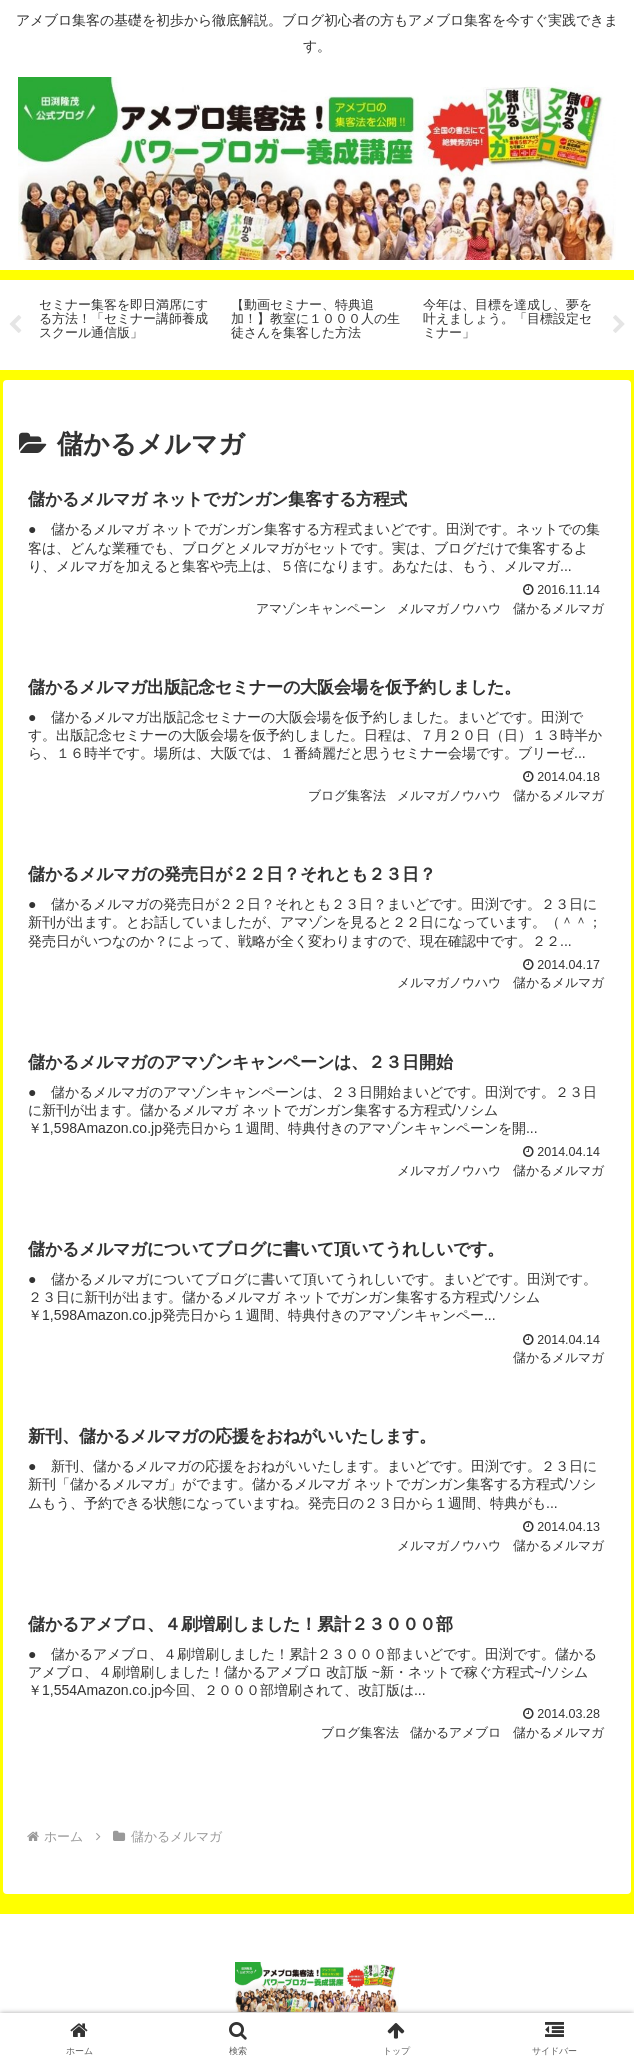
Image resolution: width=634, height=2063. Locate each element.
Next (619, 325)
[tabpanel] (124, 321)
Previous (15, 325)
